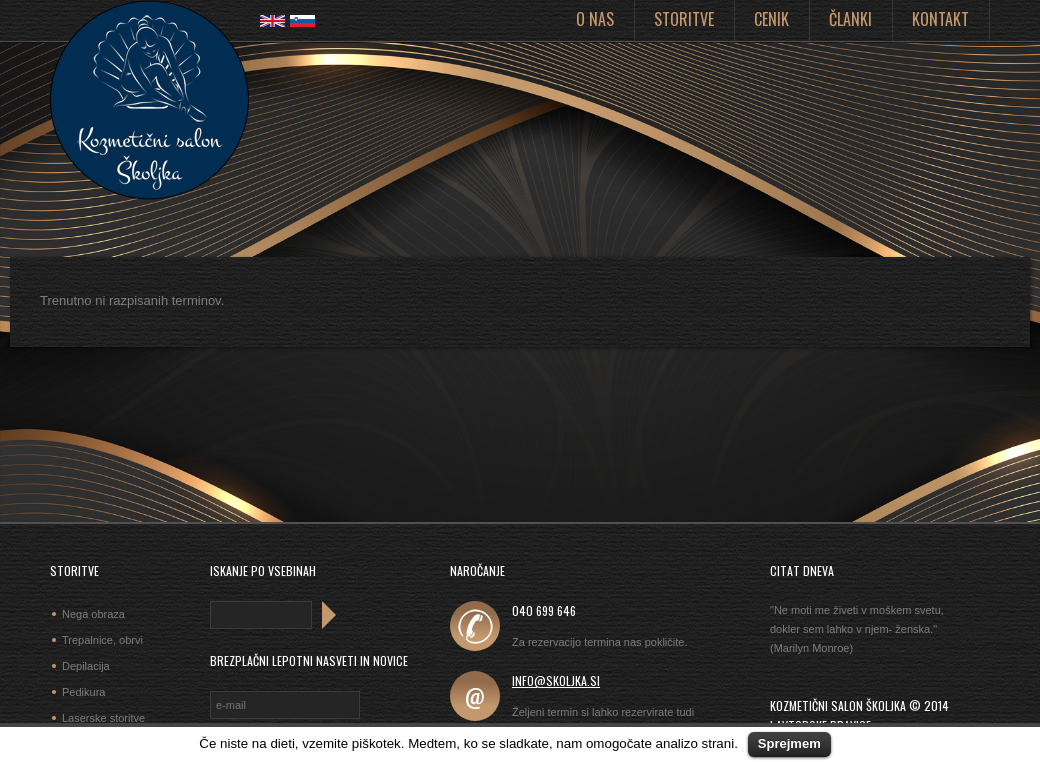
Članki (850, 19)
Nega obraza (93, 614)
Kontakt (940, 19)
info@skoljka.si (556, 680)
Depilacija (86, 666)
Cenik (771, 19)
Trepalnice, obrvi (102, 640)
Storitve (684, 19)
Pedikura (83, 692)
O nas (595, 19)
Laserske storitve (103, 718)
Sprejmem (789, 743)
